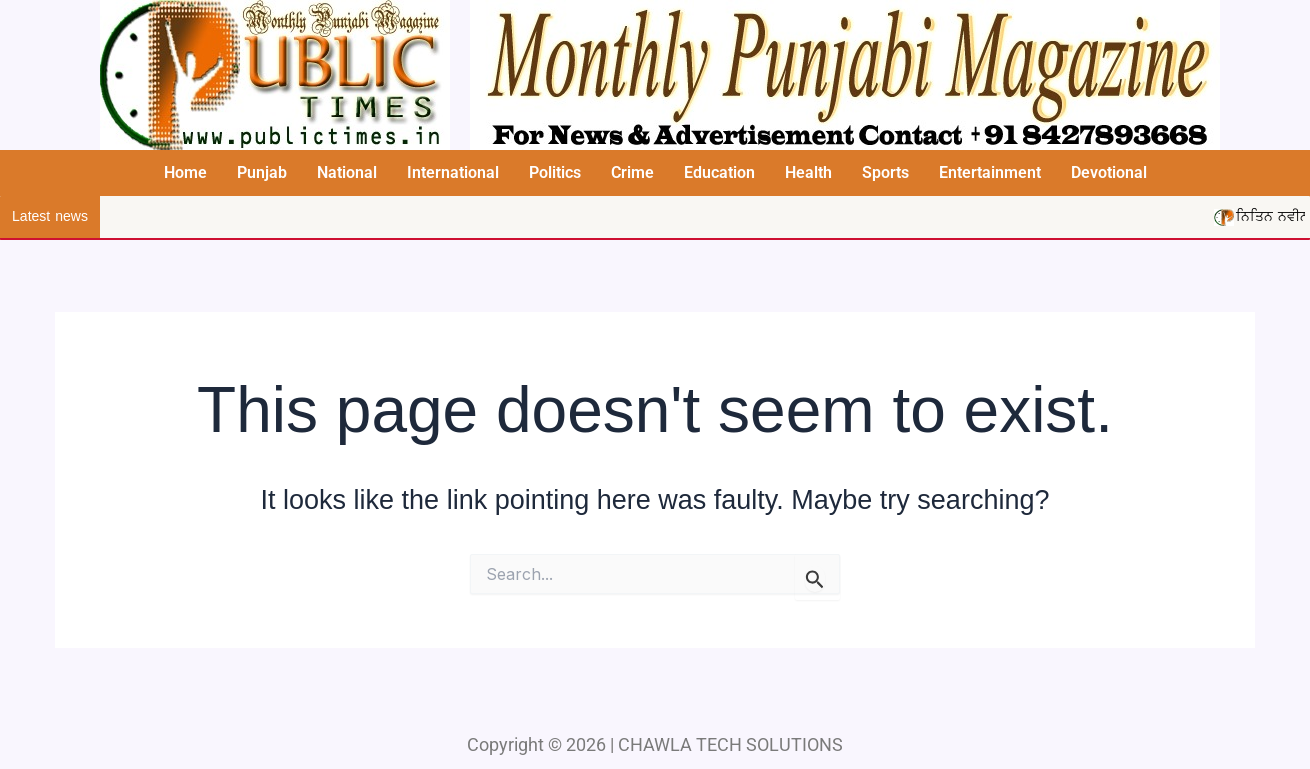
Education (719, 172)
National (347, 172)
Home (185, 172)
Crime (632, 172)
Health (808, 172)
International (453, 172)
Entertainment (990, 172)
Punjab (262, 172)
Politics (555, 172)
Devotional (1109, 172)
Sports (885, 172)
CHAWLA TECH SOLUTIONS (730, 744)
